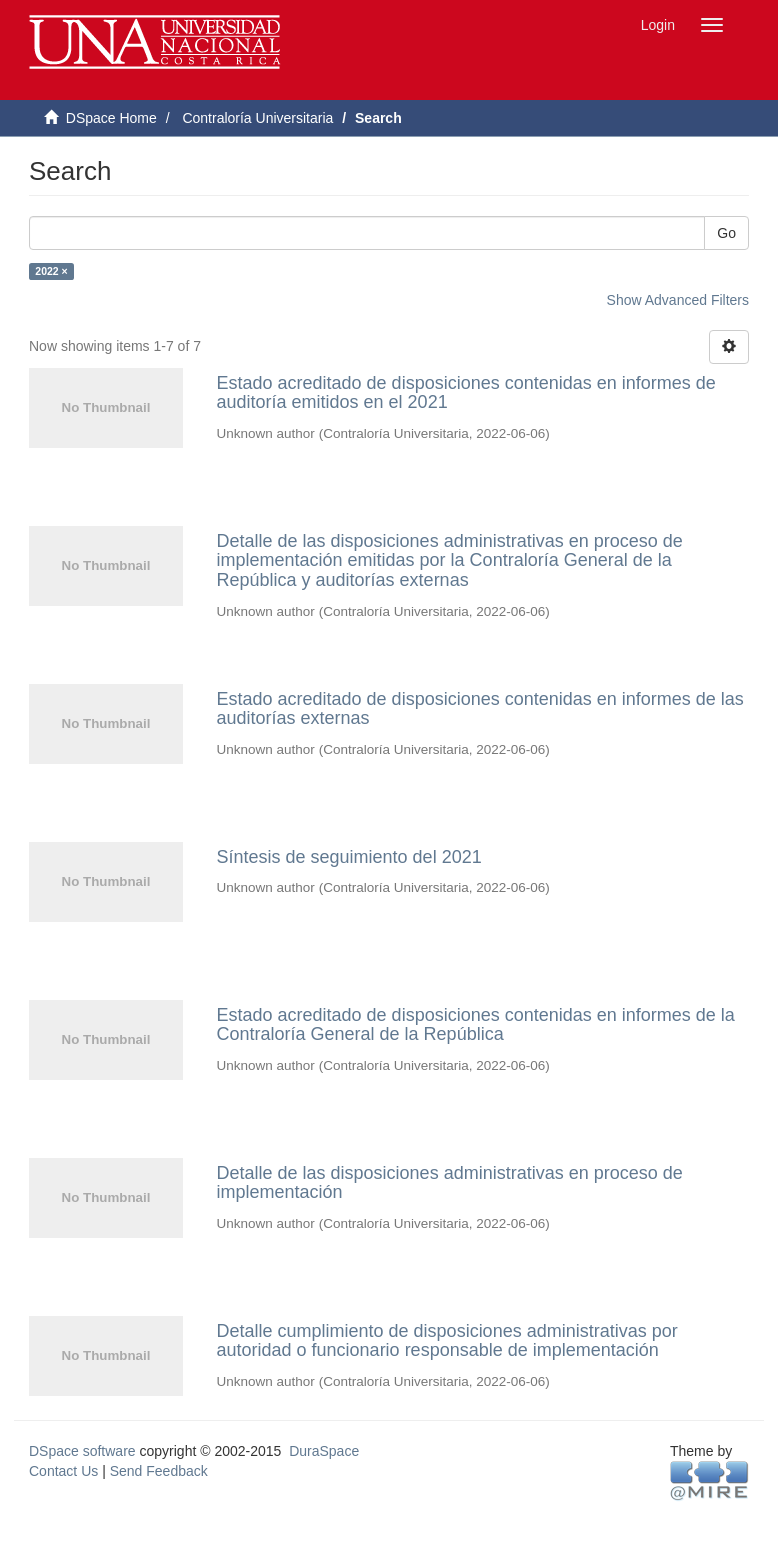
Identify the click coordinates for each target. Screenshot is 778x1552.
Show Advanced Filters (678, 300)
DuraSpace (324, 1451)
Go (726, 233)
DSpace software (82, 1451)
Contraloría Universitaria (257, 118)
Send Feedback (159, 1471)
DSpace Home (111, 118)
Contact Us (63, 1471)
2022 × (51, 271)
